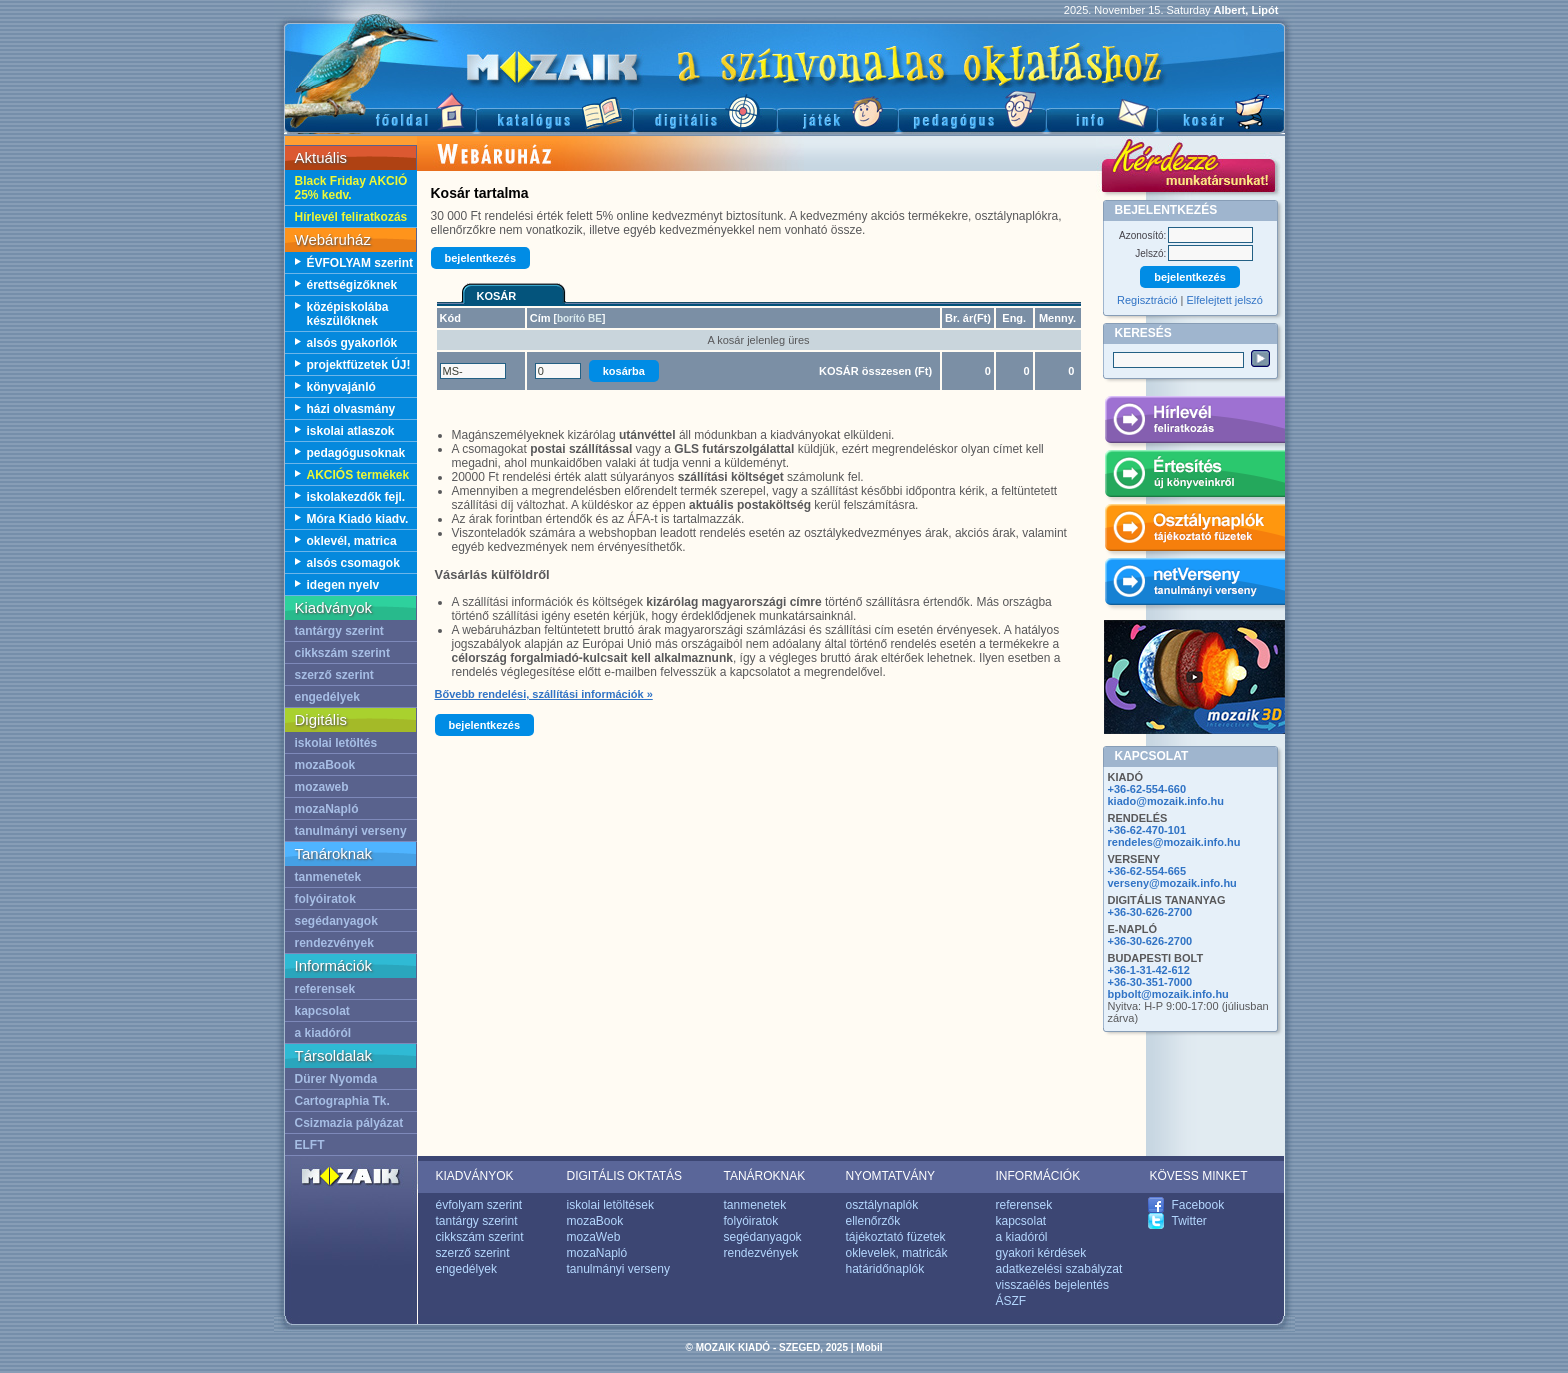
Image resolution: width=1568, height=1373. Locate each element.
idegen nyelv (343, 585)
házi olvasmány (351, 409)
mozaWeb (594, 1237)
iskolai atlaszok (351, 431)
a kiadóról (323, 1033)
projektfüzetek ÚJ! (359, 365)
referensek (325, 989)
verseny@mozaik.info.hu (1172, 883)
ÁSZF (1011, 1301)
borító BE (579, 318)
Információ (1101, 110)
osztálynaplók (882, 1205)
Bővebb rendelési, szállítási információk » (544, 694)
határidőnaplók (885, 1269)
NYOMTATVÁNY (891, 1176)
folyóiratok (325, 899)
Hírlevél (1194, 423)
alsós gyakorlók (352, 343)
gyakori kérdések (1041, 1253)
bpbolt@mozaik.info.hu (1168, 994)
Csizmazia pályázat (349, 1123)
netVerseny (1194, 585)
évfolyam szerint (479, 1205)
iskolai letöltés (336, 743)
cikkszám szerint (342, 653)
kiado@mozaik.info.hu (1166, 801)
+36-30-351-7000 (1150, 982)
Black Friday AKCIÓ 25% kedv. (351, 188)
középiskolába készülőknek (348, 314)
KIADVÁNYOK (475, 1176)
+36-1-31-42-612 (1149, 970)
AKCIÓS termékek (358, 475)
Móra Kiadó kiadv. (358, 519)
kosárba (624, 371)
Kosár (1221, 110)
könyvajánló (341, 387)
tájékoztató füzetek (896, 1237)
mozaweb (322, 787)
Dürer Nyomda (336, 1079)
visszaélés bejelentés (1052, 1285)
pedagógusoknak (356, 453)
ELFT (310, 1145)
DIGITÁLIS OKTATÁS (625, 1176)
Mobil (869, 1347)
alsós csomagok (353, 563)
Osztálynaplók (1194, 531)
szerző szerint (334, 675)
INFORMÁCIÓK (1038, 1176)
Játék (837, 110)
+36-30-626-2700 (1150, 912)
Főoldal (380, 110)
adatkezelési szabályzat (1059, 1269)
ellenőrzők (873, 1221)
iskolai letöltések (610, 1205)
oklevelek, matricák (897, 1253)
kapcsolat (322, 1011)
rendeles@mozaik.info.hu (1174, 842)
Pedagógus (972, 110)
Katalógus (554, 110)
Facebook (1198, 1205)
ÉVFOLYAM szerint (360, 263)
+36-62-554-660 (1147, 789)
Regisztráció (1147, 300)
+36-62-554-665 (1147, 871)
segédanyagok (336, 921)
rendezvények (334, 943)
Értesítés (1194, 477)
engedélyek (327, 697)
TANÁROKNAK (765, 1176)
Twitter (1189, 1221)
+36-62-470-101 (1147, 830)
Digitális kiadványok (705, 110)
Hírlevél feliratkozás (351, 217)
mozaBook (325, 765)
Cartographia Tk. (342, 1101)
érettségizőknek (352, 285)
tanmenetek (328, 877)
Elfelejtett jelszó (1225, 300)
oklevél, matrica (352, 541)
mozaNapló (327, 809)
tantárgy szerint (339, 631)
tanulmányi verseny (351, 831)
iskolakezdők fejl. (356, 497)
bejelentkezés (481, 258)
